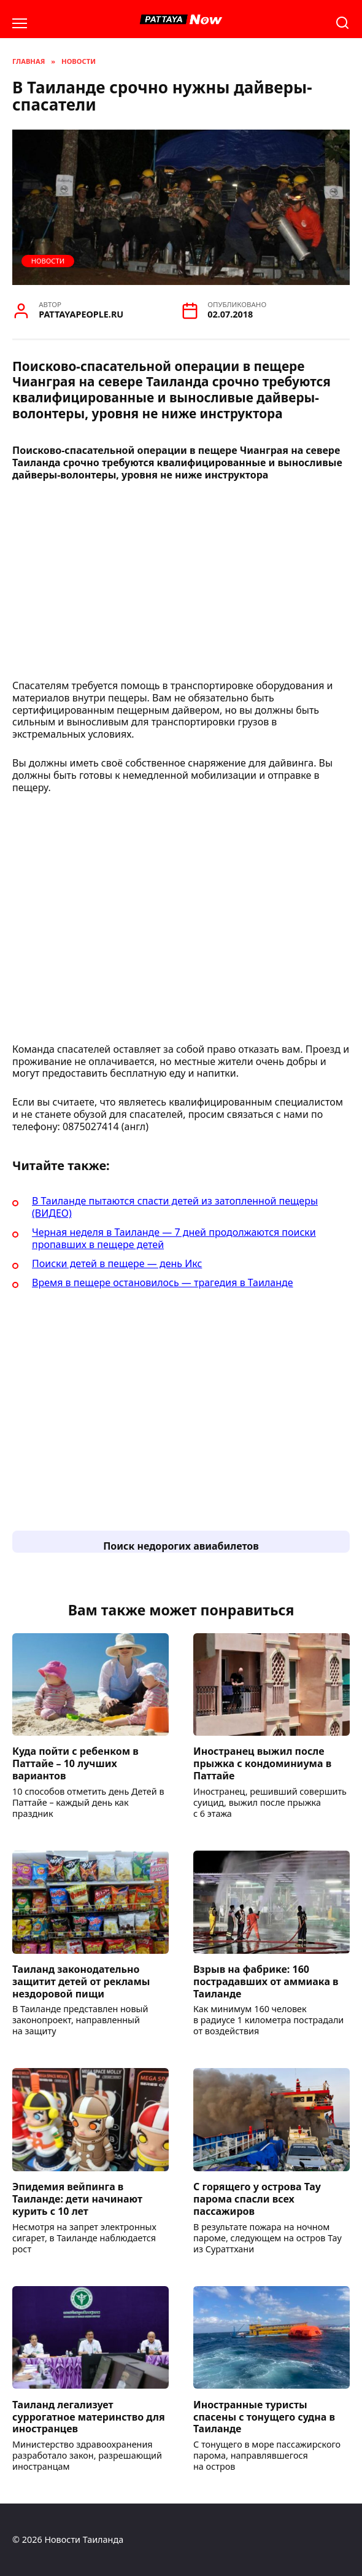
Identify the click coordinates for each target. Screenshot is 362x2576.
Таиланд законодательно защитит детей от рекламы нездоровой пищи (81, 1981)
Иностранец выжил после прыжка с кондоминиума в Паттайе (262, 1763)
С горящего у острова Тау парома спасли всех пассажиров (257, 2199)
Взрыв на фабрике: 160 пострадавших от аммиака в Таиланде (266, 1981)
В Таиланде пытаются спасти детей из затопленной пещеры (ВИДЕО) (175, 1207)
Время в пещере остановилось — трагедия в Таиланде (162, 1282)
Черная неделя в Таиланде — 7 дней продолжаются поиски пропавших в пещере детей (174, 1238)
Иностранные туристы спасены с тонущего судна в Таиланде (264, 2416)
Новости (47, 260)
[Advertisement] (181, 584)
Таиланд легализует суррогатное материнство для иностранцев (88, 2416)
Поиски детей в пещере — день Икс (117, 1263)
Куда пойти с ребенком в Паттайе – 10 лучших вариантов (75, 1763)
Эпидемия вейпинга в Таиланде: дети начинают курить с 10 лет (77, 2199)
